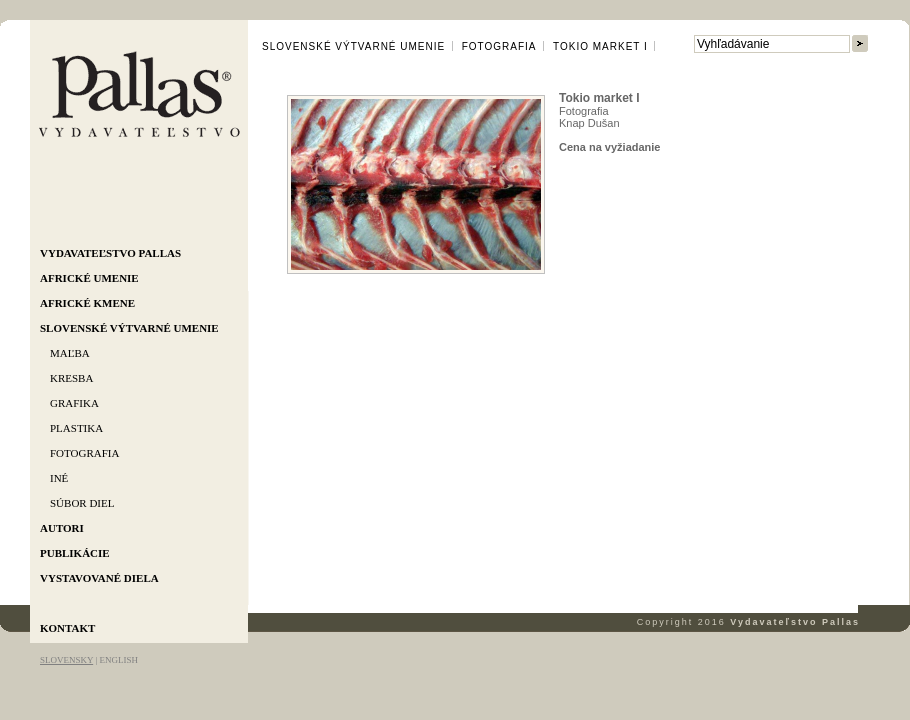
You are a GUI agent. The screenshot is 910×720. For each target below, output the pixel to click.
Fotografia (84, 453)
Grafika (74, 403)
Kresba (71, 378)
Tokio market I (600, 46)
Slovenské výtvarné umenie (129, 328)
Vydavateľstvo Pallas (110, 253)
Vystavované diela (99, 578)
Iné (59, 478)
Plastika (76, 428)
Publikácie (75, 553)
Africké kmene (87, 303)
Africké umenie (89, 278)
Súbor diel (82, 503)
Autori (62, 528)
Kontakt (67, 628)
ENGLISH (118, 660)
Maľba (70, 353)
